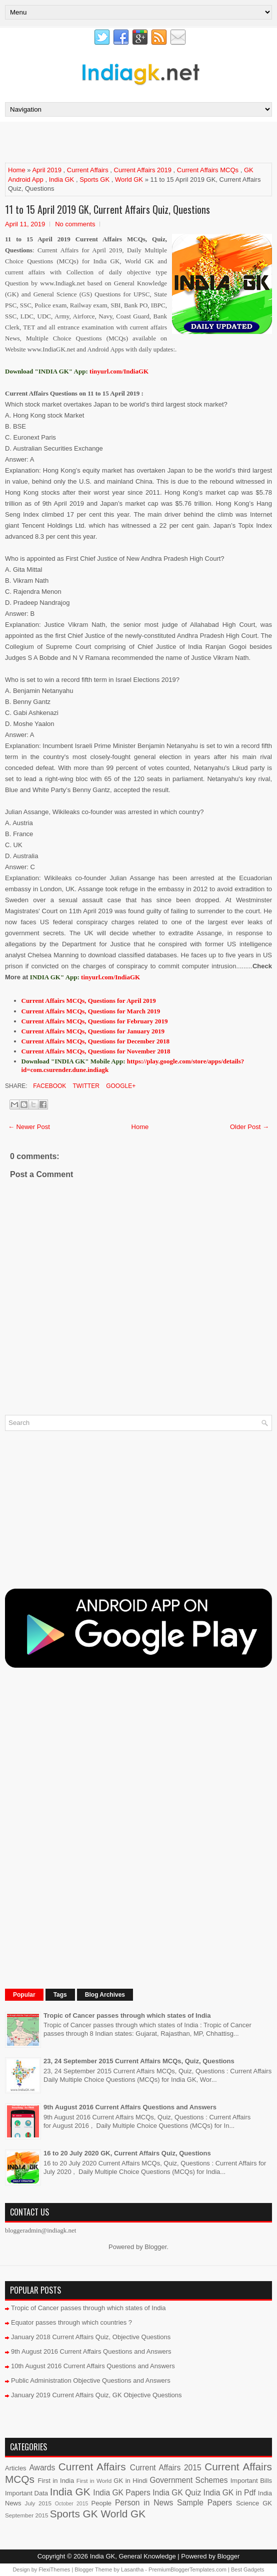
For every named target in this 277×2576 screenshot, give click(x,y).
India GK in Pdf (230, 2492)
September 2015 (26, 2515)
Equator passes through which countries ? (71, 2322)
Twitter (85, 1085)
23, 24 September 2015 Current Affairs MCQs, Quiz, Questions (139, 2061)
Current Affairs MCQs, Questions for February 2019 (95, 1021)
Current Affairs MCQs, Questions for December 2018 (96, 1041)
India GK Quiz (176, 2492)
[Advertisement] (122, 142)
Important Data (26, 2493)
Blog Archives (105, 1994)
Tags (60, 1994)
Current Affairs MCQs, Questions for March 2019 (91, 1011)
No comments (75, 224)
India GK (61, 179)
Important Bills (251, 2480)
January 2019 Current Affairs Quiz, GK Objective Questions (96, 2395)
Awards (43, 2467)
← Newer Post (29, 1127)
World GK (129, 179)
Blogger (155, 2247)
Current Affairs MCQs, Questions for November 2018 (96, 1051)
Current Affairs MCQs (207, 170)
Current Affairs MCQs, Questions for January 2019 (93, 1031)
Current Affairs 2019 (143, 170)
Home (17, 170)
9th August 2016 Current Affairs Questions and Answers (130, 2107)
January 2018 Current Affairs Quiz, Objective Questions (90, 2337)
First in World (94, 2480)
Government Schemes (189, 2480)
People (102, 2503)
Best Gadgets (247, 2569)
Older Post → (249, 1127)
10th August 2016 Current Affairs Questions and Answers (93, 2366)
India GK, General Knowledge (133, 2556)
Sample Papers (204, 2502)
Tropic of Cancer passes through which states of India (127, 2015)
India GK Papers (121, 2492)
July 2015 (38, 2503)
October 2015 (71, 2503)
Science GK (254, 2503)
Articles (15, 2468)
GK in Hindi (131, 2480)
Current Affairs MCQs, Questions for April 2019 (89, 1000)
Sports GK (95, 179)
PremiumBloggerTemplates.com (187, 2569)
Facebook (49, 1085)
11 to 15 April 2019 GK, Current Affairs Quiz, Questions (107, 209)
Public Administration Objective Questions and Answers (90, 2380)
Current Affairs (87, 170)
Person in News (144, 2502)
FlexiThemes (54, 2569)
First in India (56, 2480)
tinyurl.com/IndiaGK (110, 977)
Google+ (120, 1085)
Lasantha (132, 2569)
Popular (24, 1994)
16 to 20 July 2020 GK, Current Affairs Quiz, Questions (127, 2153)
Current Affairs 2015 (166, 2467)
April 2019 (47, 170)
